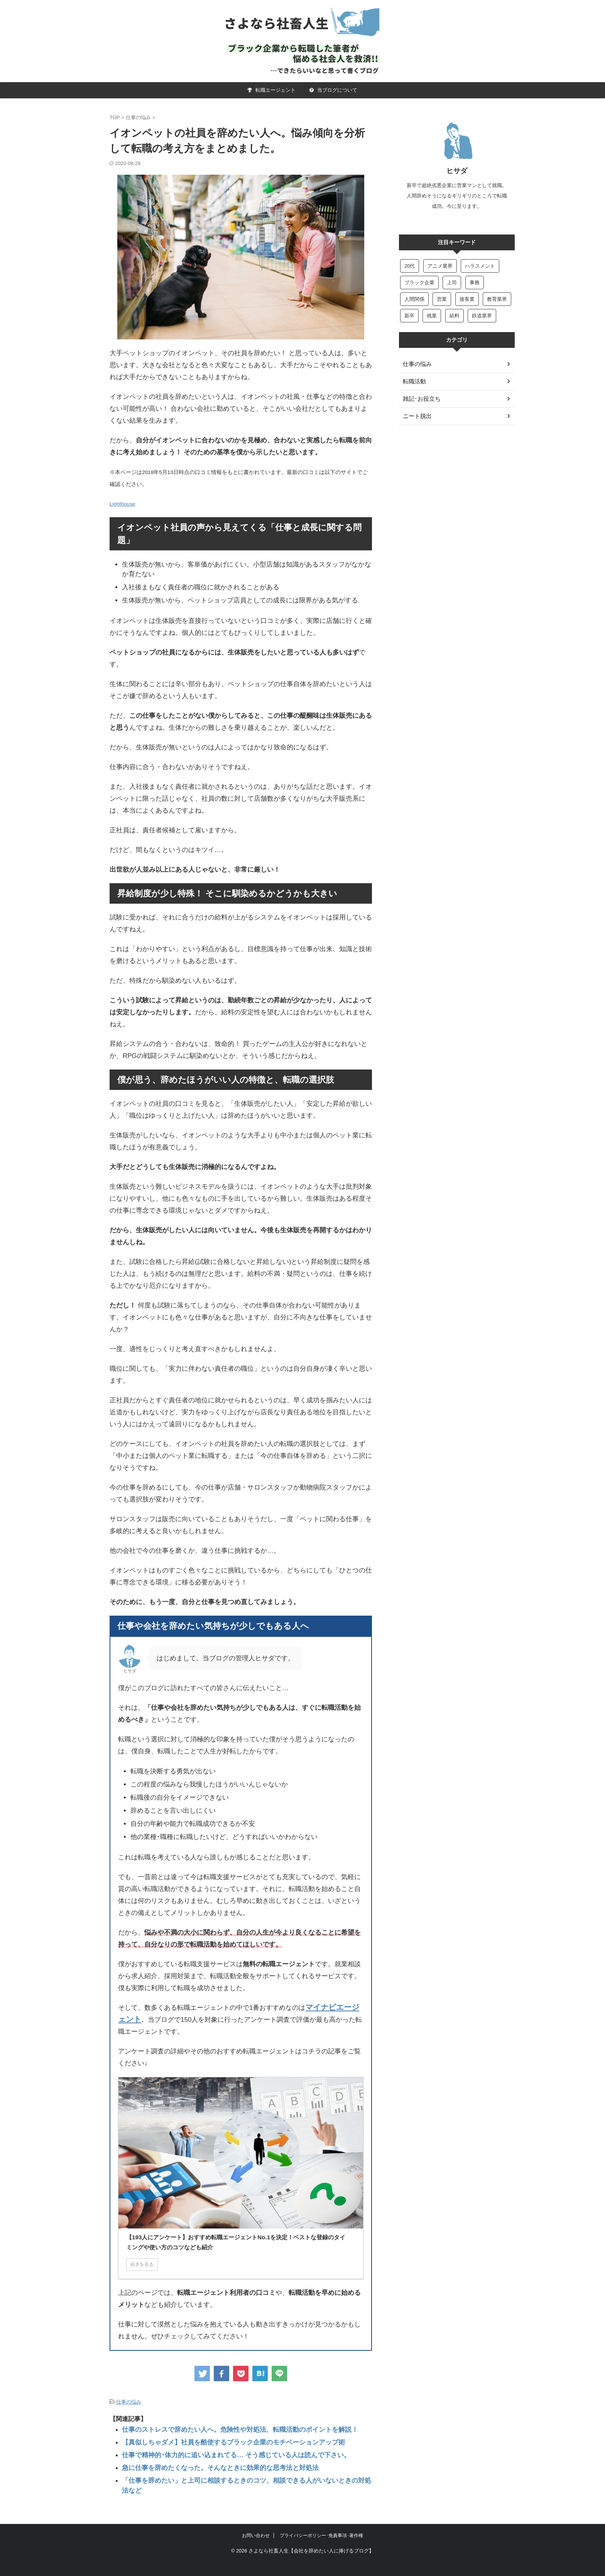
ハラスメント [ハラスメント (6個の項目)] (480, 266)
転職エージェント (271, 90)
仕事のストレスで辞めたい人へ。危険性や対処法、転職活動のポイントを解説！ (226, 2427)
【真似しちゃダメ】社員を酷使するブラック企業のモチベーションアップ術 (220, 2439)
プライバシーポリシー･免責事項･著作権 (321, 2519)
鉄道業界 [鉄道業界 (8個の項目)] (482, 316)
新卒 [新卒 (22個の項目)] (409, 316)
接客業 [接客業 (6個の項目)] (467, 299)
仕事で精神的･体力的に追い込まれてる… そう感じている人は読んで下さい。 (222, 2451)
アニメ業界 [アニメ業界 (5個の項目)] (440, 266)
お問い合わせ (256, 2519)
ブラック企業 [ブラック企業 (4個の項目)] (419, 282)
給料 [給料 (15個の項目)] (455, 316)
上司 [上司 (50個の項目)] (452, 282)
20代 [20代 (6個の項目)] (409, 266)
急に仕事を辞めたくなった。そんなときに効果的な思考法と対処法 (209, 2462)
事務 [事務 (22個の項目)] (475, 282)
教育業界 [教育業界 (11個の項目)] (497, 299)
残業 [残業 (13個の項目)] (432, 316)
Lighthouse (122, 504)
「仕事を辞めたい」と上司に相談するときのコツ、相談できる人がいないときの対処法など (240, 2474)
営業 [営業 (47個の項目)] (442, 299)
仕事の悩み (128, 2401)
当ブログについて (333, 90)
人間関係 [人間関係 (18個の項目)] (414, 299)
